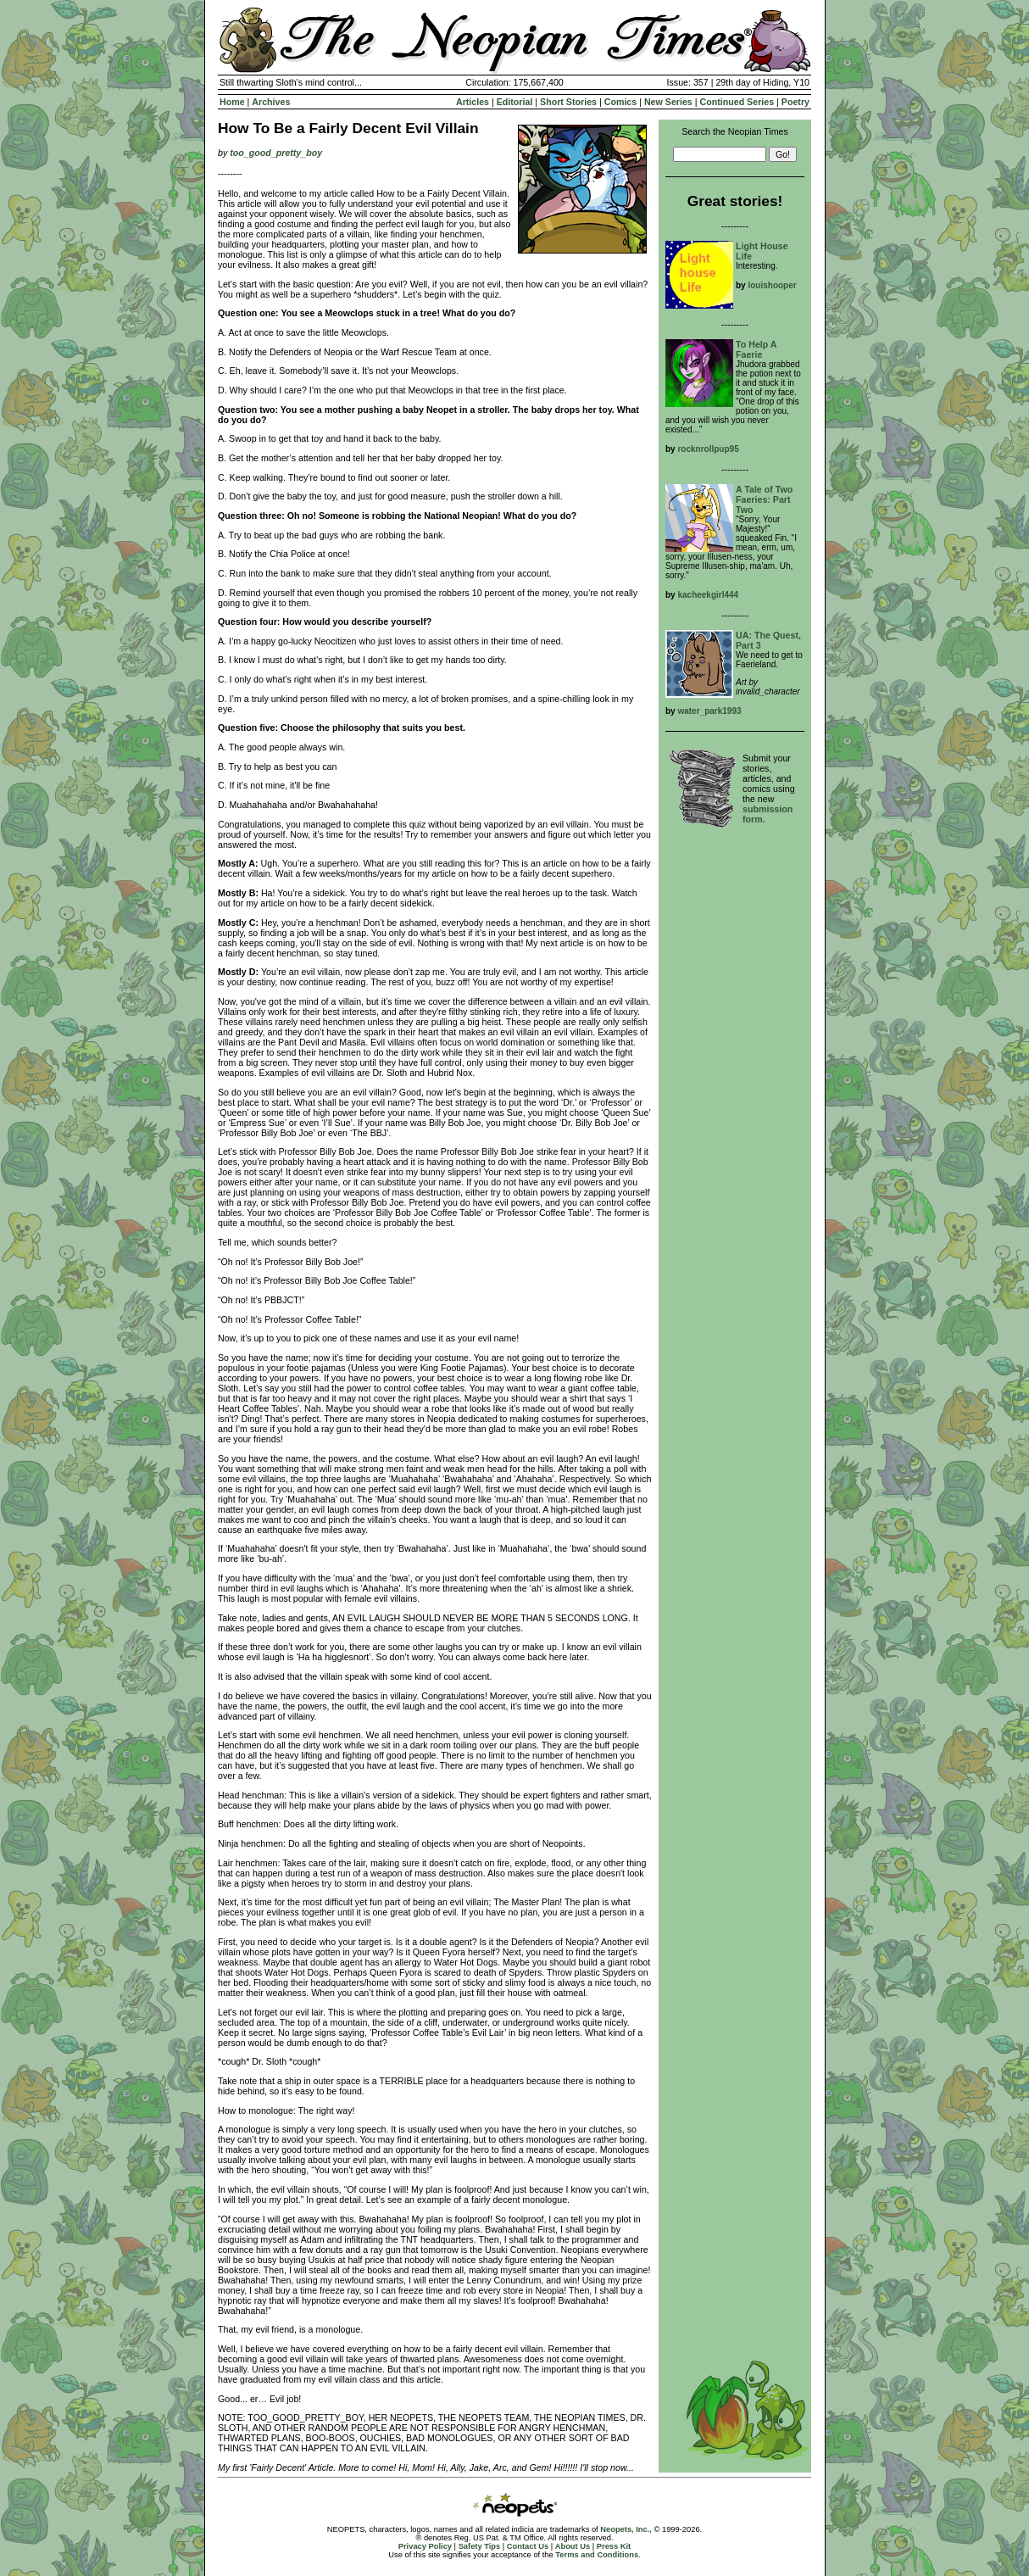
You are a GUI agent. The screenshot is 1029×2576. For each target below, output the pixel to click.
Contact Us (527, 2546)
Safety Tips (480, 2546)
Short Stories (568, 102)
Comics (620, 102)
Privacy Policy (425, 2546)
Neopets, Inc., (626, 2529)
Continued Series (736, 102)
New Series (668, 102)
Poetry (795, 102)
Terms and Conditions (596, 2555)
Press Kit (614, 2546)
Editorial (515, 102)
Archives (271, 102)
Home (232, 102)
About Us (572, 2546)
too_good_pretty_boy (276, 153)
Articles (472, 102)
